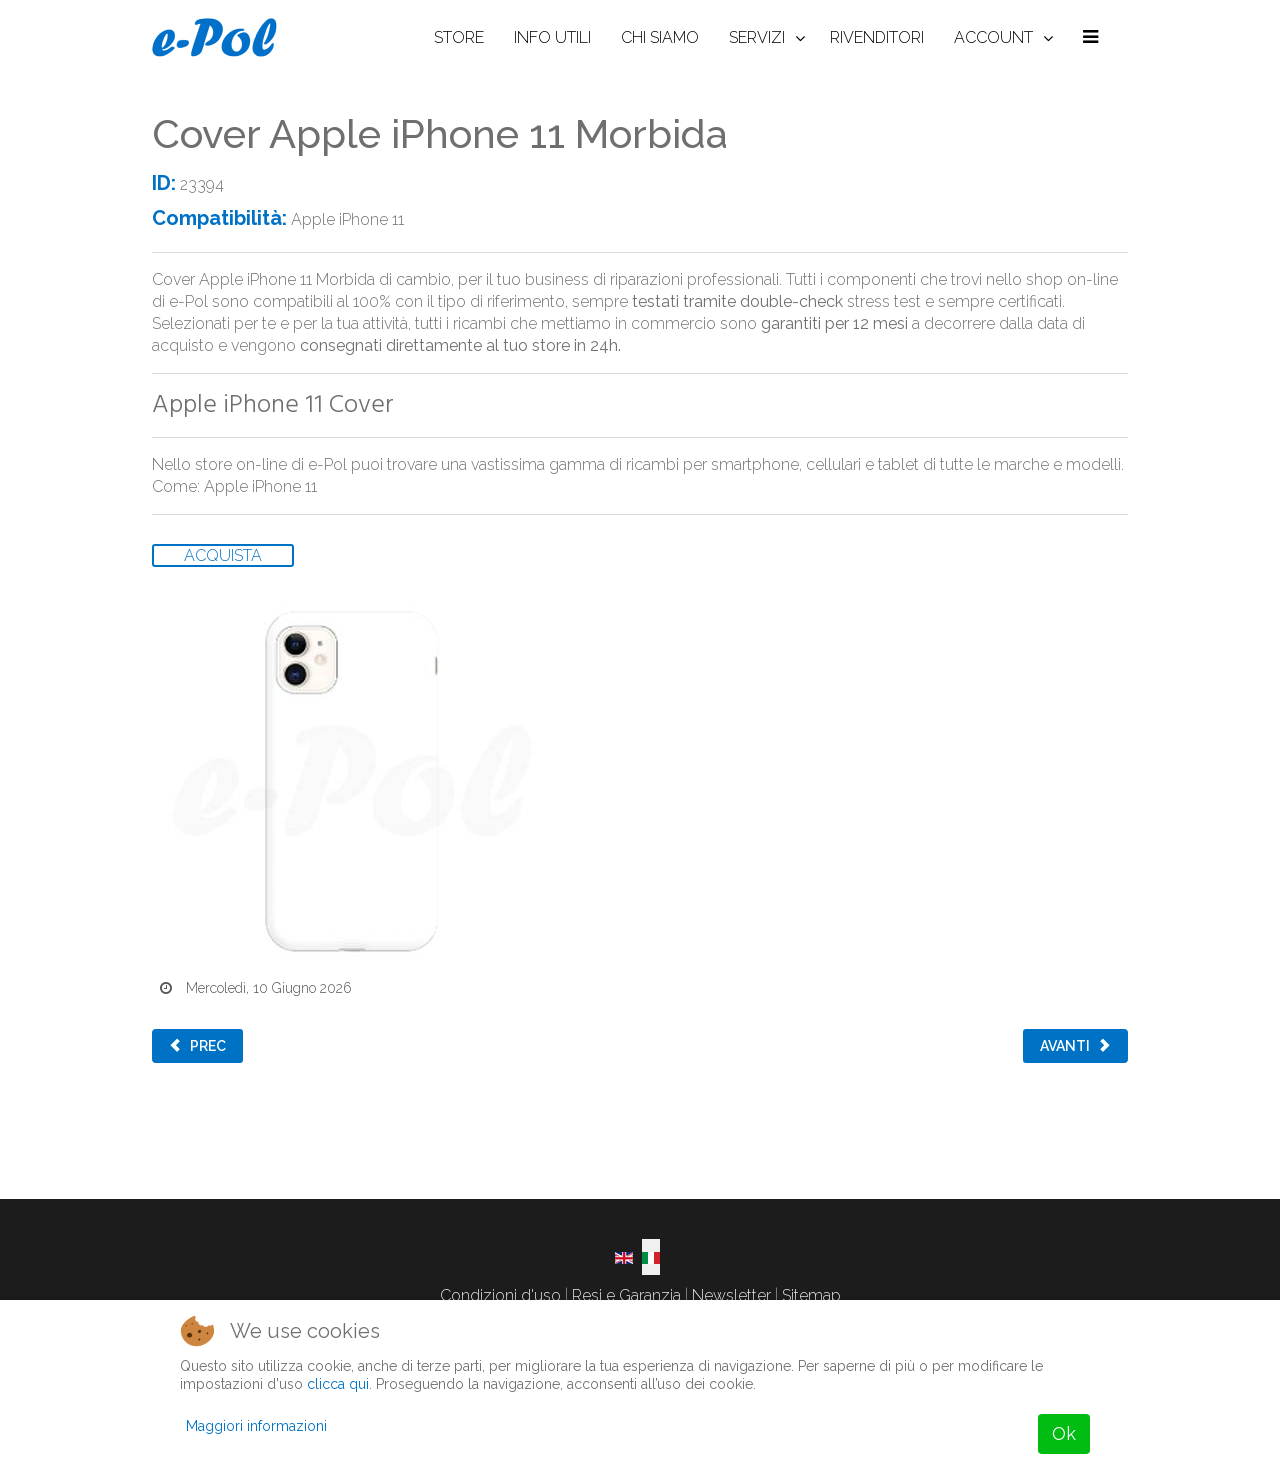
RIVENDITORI (877, 37)
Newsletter (731, 1295)
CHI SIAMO (660, 37)
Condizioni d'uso (500, 1295)
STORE (459, 37)
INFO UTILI (552, 37)
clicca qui (338, 1384)
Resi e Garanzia (626, 1295)
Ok (1064, 1433)
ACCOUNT (993, 37)
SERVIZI (757, 37)
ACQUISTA (223, 555)
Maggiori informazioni (256, 1426)
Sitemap (811, 1295)
